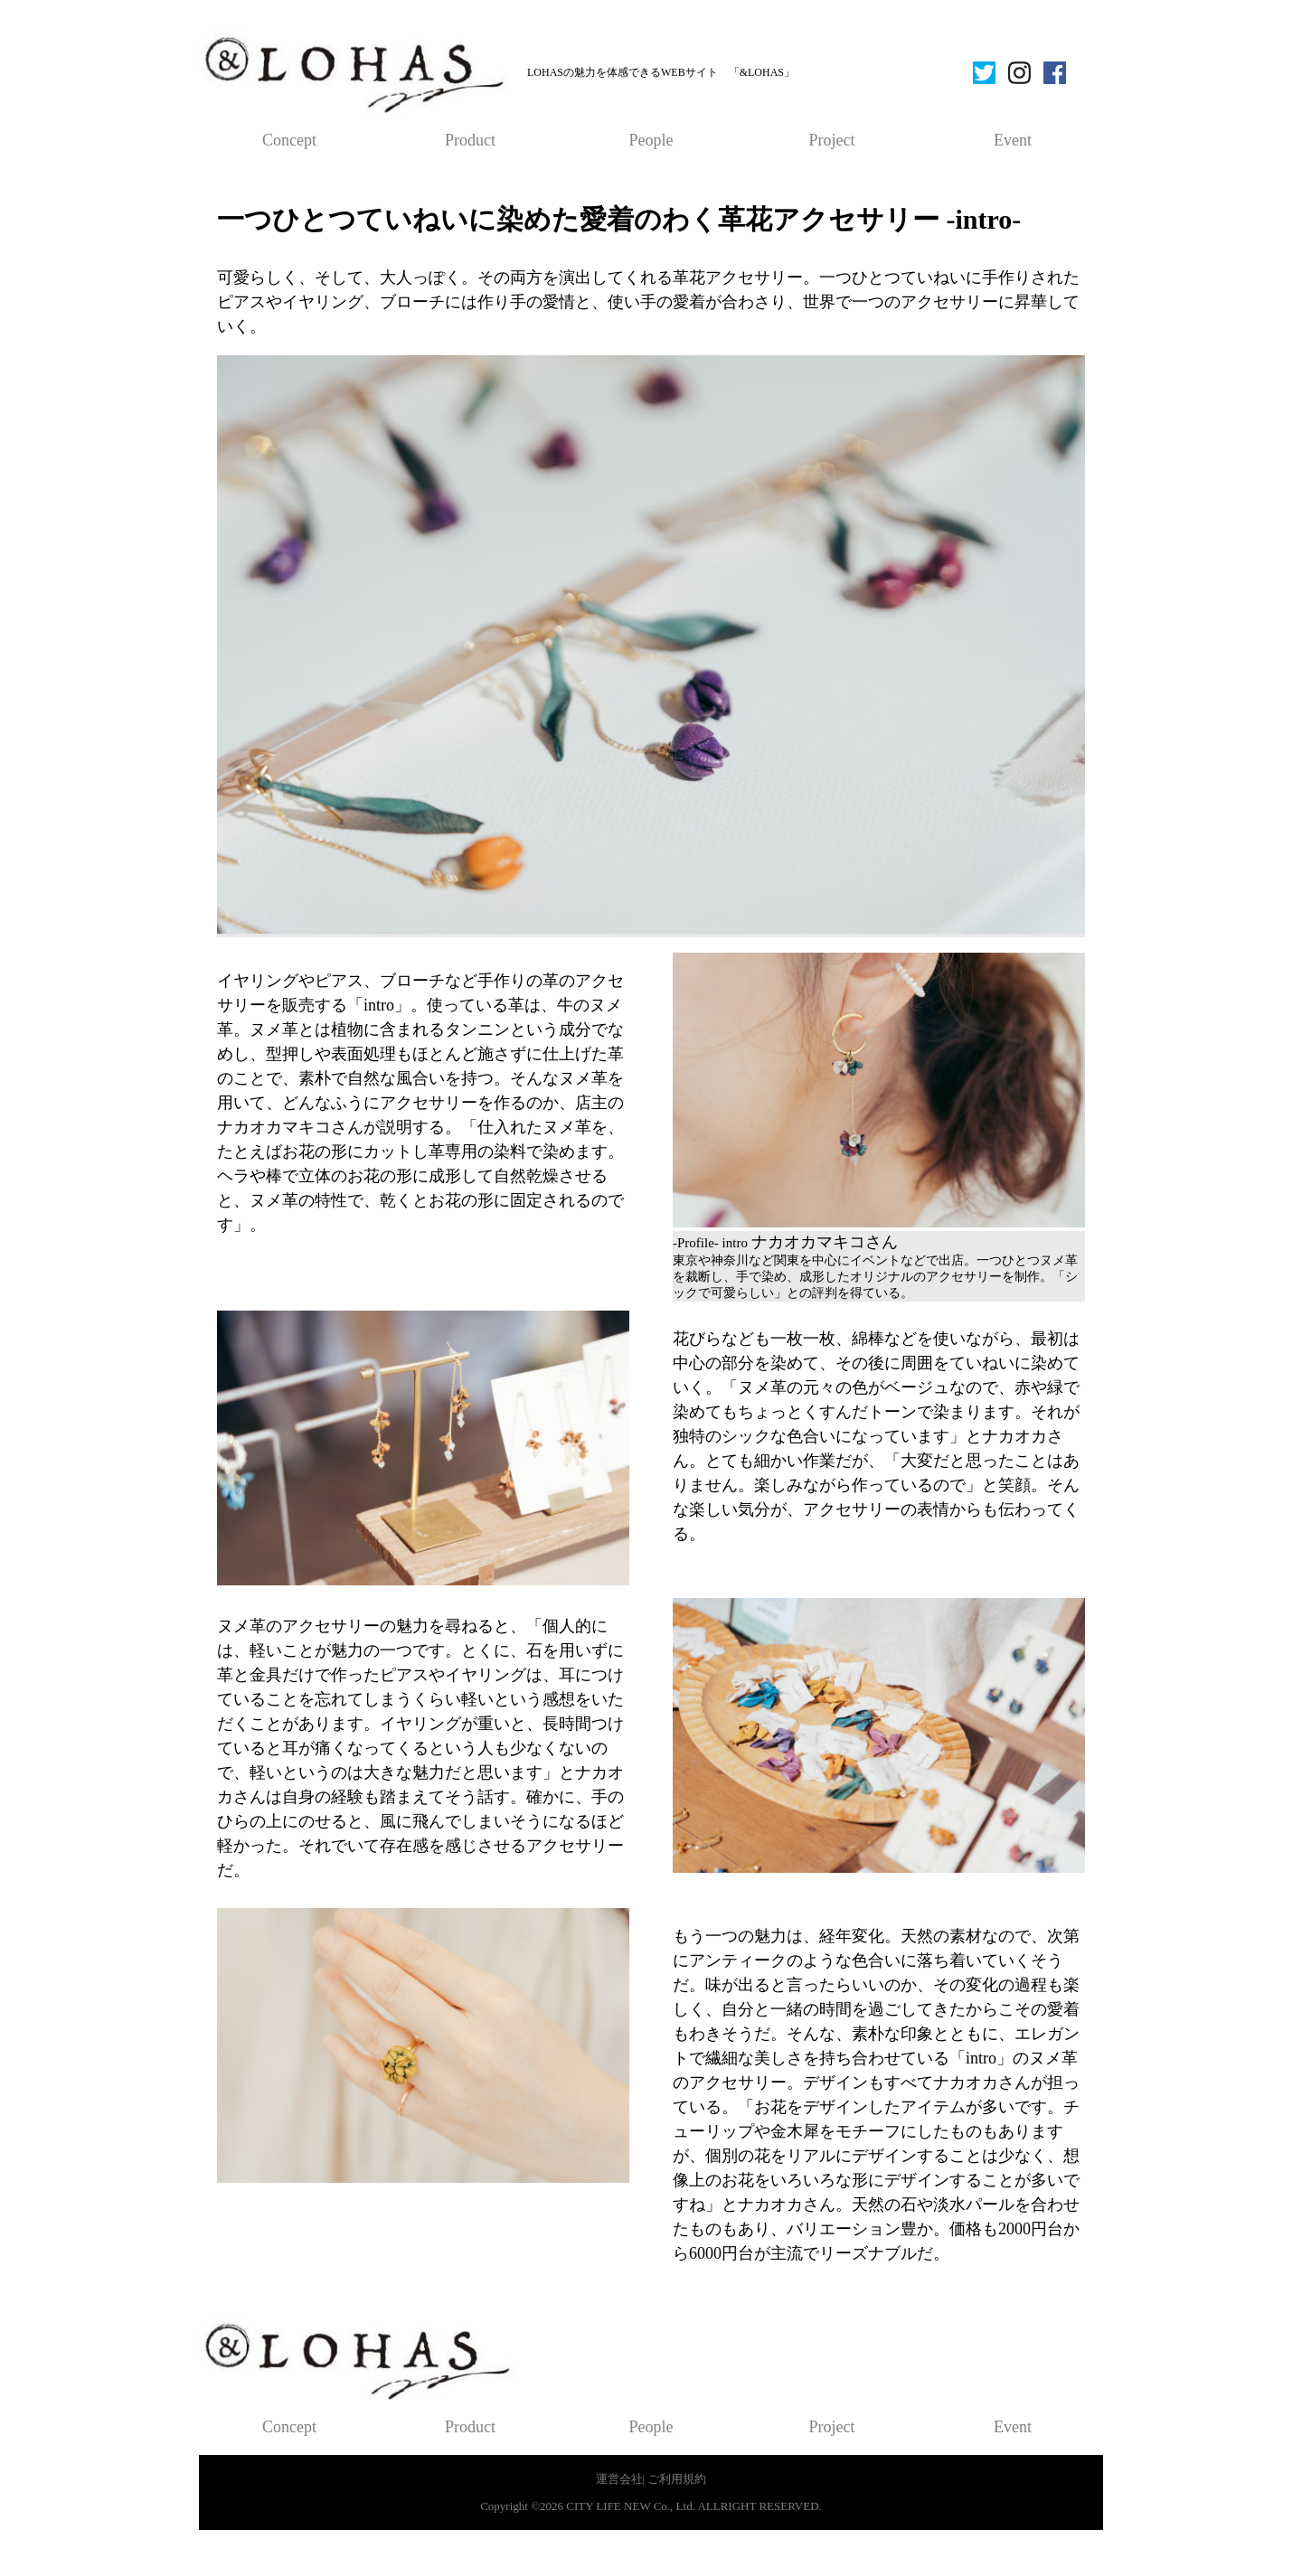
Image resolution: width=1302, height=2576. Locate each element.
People (651, 140)
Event (1013, 140)
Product (470, 140)
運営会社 (619, 2479)
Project (832, 140)
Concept (289, 140)
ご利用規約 (676, 2479)
